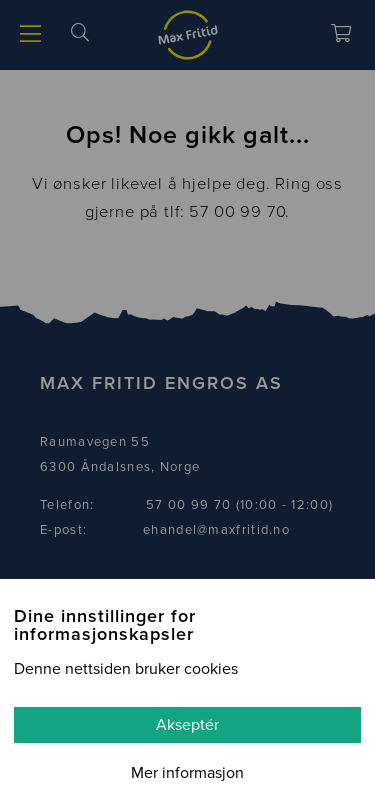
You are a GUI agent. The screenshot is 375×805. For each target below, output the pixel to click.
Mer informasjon (187, 773)
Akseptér (187, 725)
